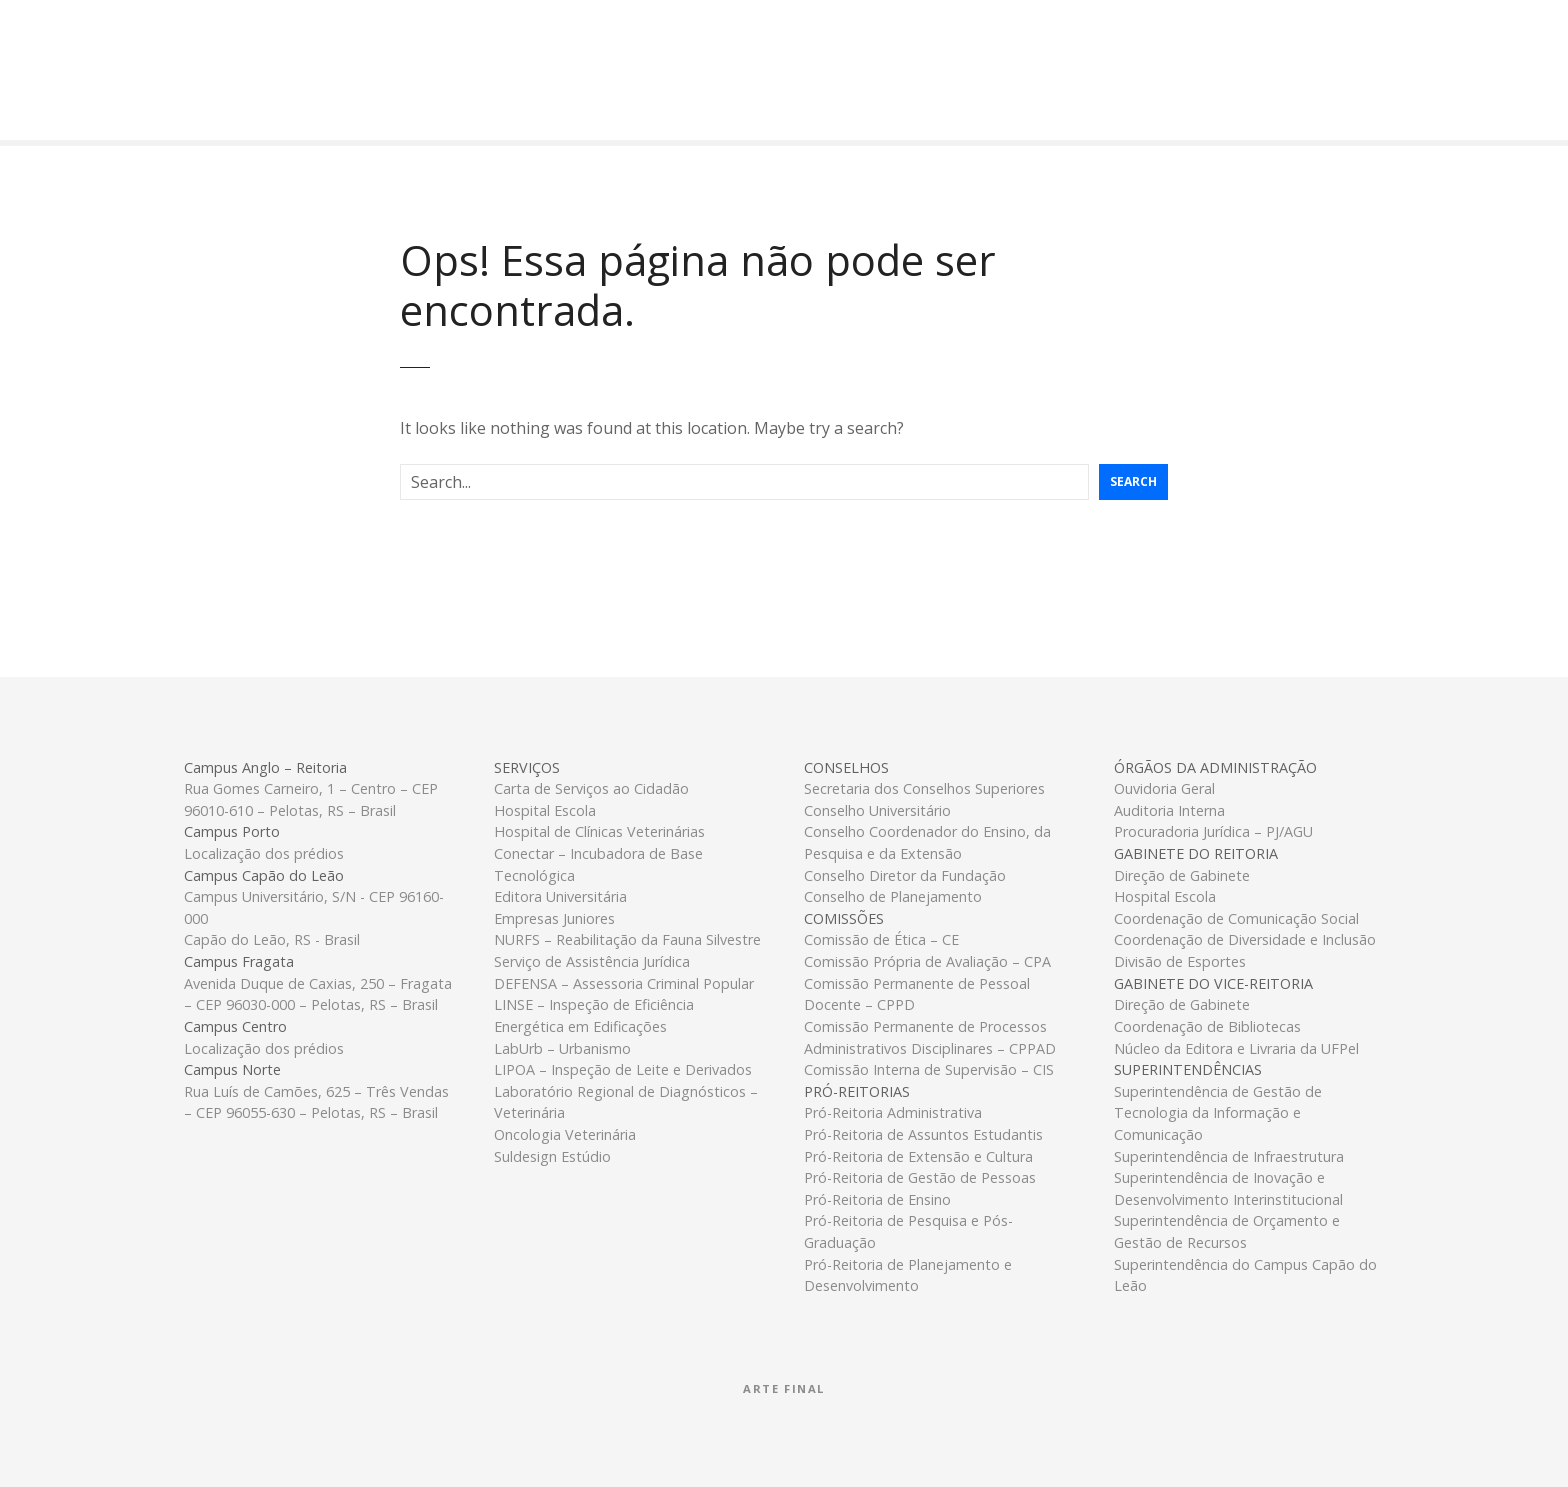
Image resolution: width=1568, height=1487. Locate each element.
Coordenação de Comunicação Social (1236, 918)
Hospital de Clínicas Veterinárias (599, 831)
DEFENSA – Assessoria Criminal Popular (624, 983)
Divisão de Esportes (1180, 961)
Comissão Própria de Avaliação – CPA (927, 961)
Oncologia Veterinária (565, 1134)
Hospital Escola (545, 810)
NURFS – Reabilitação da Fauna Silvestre (627, 939)
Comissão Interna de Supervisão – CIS (929, 1069)
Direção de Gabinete (1182, 875)
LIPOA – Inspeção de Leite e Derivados (623, 1069)
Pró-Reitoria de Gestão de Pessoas (920, 1177)
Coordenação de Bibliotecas (1207, 1026)
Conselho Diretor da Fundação (905, 875)
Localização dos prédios (264, 853)
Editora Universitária (560, 896)
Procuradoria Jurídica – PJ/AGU (1213, 831)
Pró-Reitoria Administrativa (893, 1112)
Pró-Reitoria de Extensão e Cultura (918, 1156)
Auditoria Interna (1169, 810)
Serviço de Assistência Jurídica (592, 961)
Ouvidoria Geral (1164, 788)
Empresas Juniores (554, 918)
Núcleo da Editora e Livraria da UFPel (1236, 1048)
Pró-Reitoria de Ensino (877, 1199)
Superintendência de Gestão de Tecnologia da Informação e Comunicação (1218, 1113)
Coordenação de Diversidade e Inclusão (1245, 939)
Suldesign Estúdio (552, 1156)
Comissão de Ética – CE (881, 939)
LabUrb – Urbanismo (562, 1048)
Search (1133, 481)
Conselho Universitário (877, 810)
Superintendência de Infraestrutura (1229, 1156)
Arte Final (784, 1388)
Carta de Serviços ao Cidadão (591, 788)
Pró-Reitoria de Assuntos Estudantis (923, 1134)
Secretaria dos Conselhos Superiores (924, 788)
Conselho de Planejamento (893, 896)
